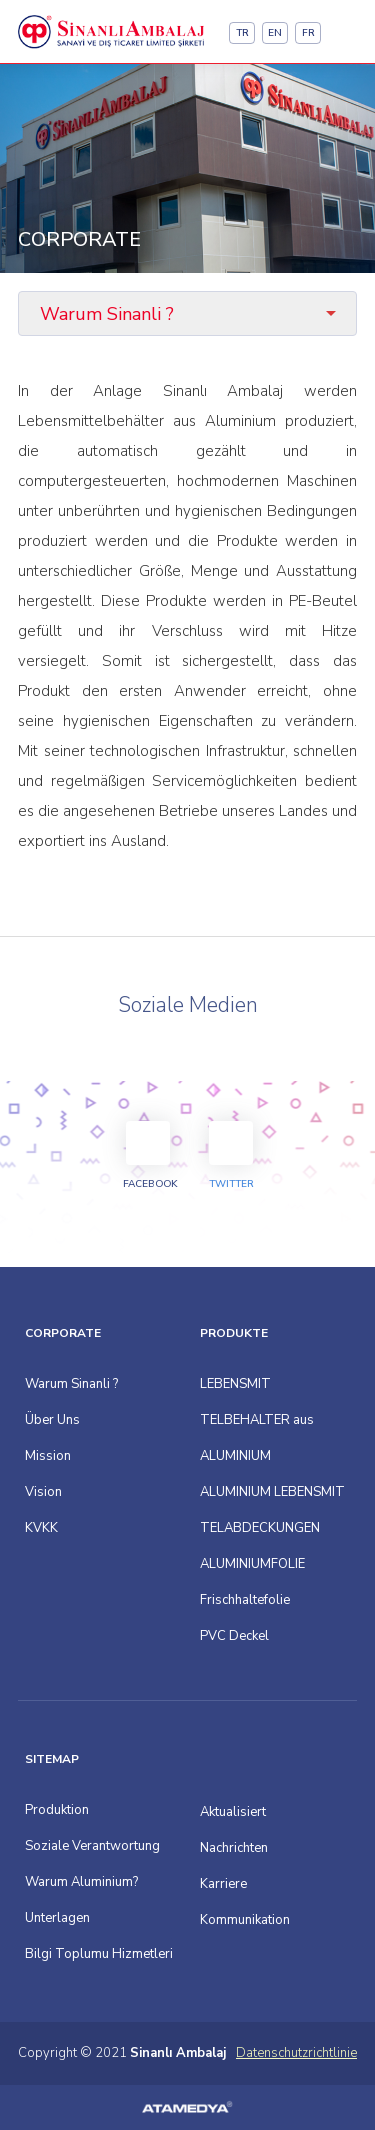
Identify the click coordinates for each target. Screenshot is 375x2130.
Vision (43, 1492)
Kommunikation (245, 1920)
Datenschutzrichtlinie (296, 2053)
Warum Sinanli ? (71, 1384)
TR (242, 33)
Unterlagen (57, 1918)
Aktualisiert (233, 1812)
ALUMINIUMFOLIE (252, 1564)
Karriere (223, 1884)
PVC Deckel (234, 1636)
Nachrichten (234, 1848)
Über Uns (52, 1420)
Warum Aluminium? (81, 1882)
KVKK (41, 1528)
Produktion (57, 1810)
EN (275, 33)
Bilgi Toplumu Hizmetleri (99, 1954)
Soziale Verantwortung (92, 1846)
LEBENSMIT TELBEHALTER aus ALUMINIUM (257, 1420)
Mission (48, 1456)
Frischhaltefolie (245, 1600)
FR (308, 33)
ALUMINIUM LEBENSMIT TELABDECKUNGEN (272, 1510)
